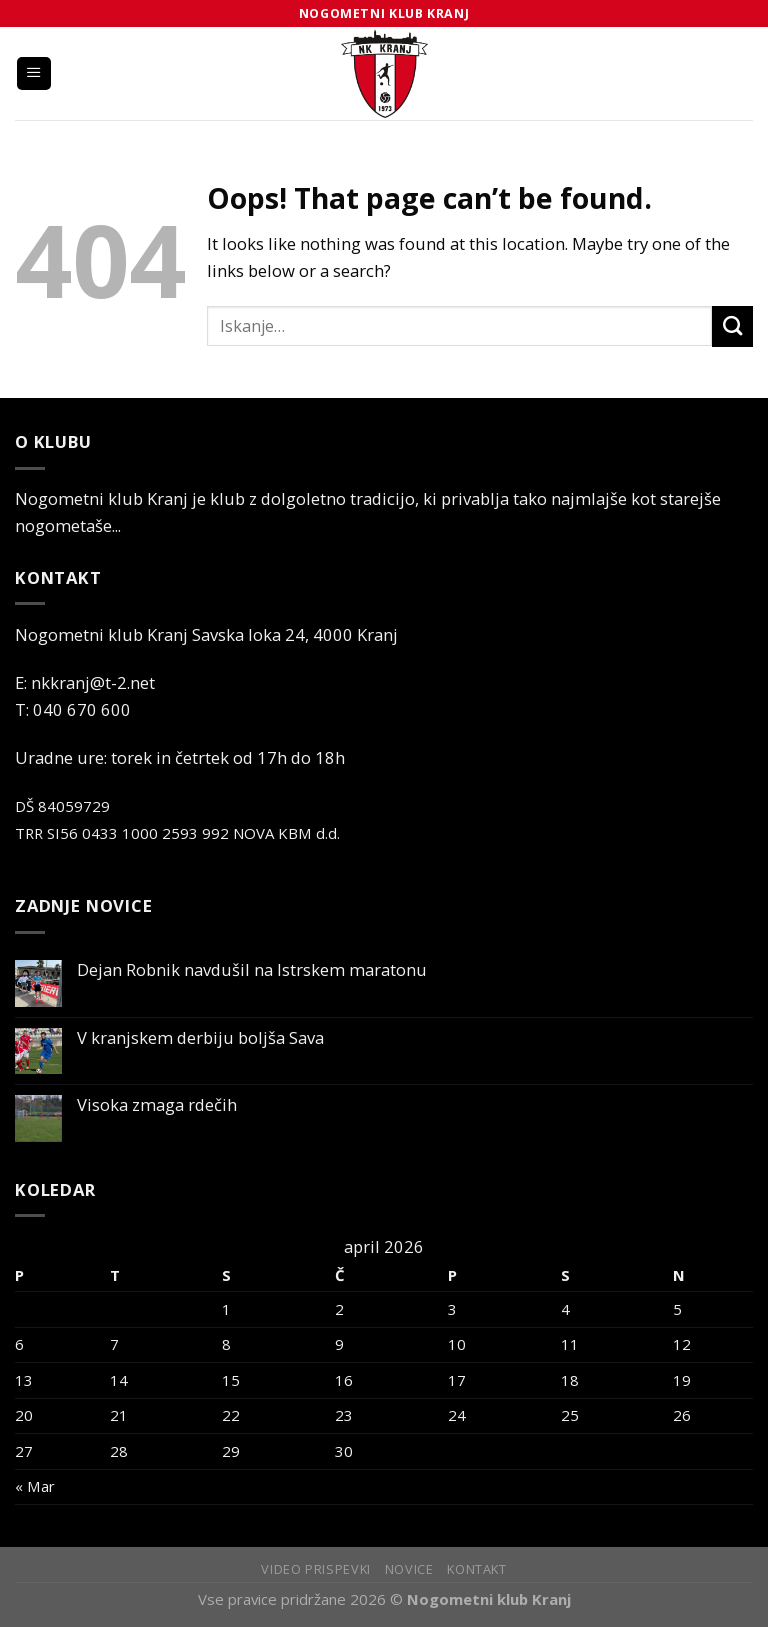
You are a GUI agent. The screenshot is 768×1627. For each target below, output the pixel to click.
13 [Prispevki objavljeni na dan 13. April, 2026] (24, 1380)
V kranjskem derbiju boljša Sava (200, 1038)
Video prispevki (316, 1569)
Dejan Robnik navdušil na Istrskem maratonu (252, 970)
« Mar (35, 1486)
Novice (409, 1569)
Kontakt (476, 1569)
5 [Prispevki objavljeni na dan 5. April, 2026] (677, 1309)
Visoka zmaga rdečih (157, 1105)
